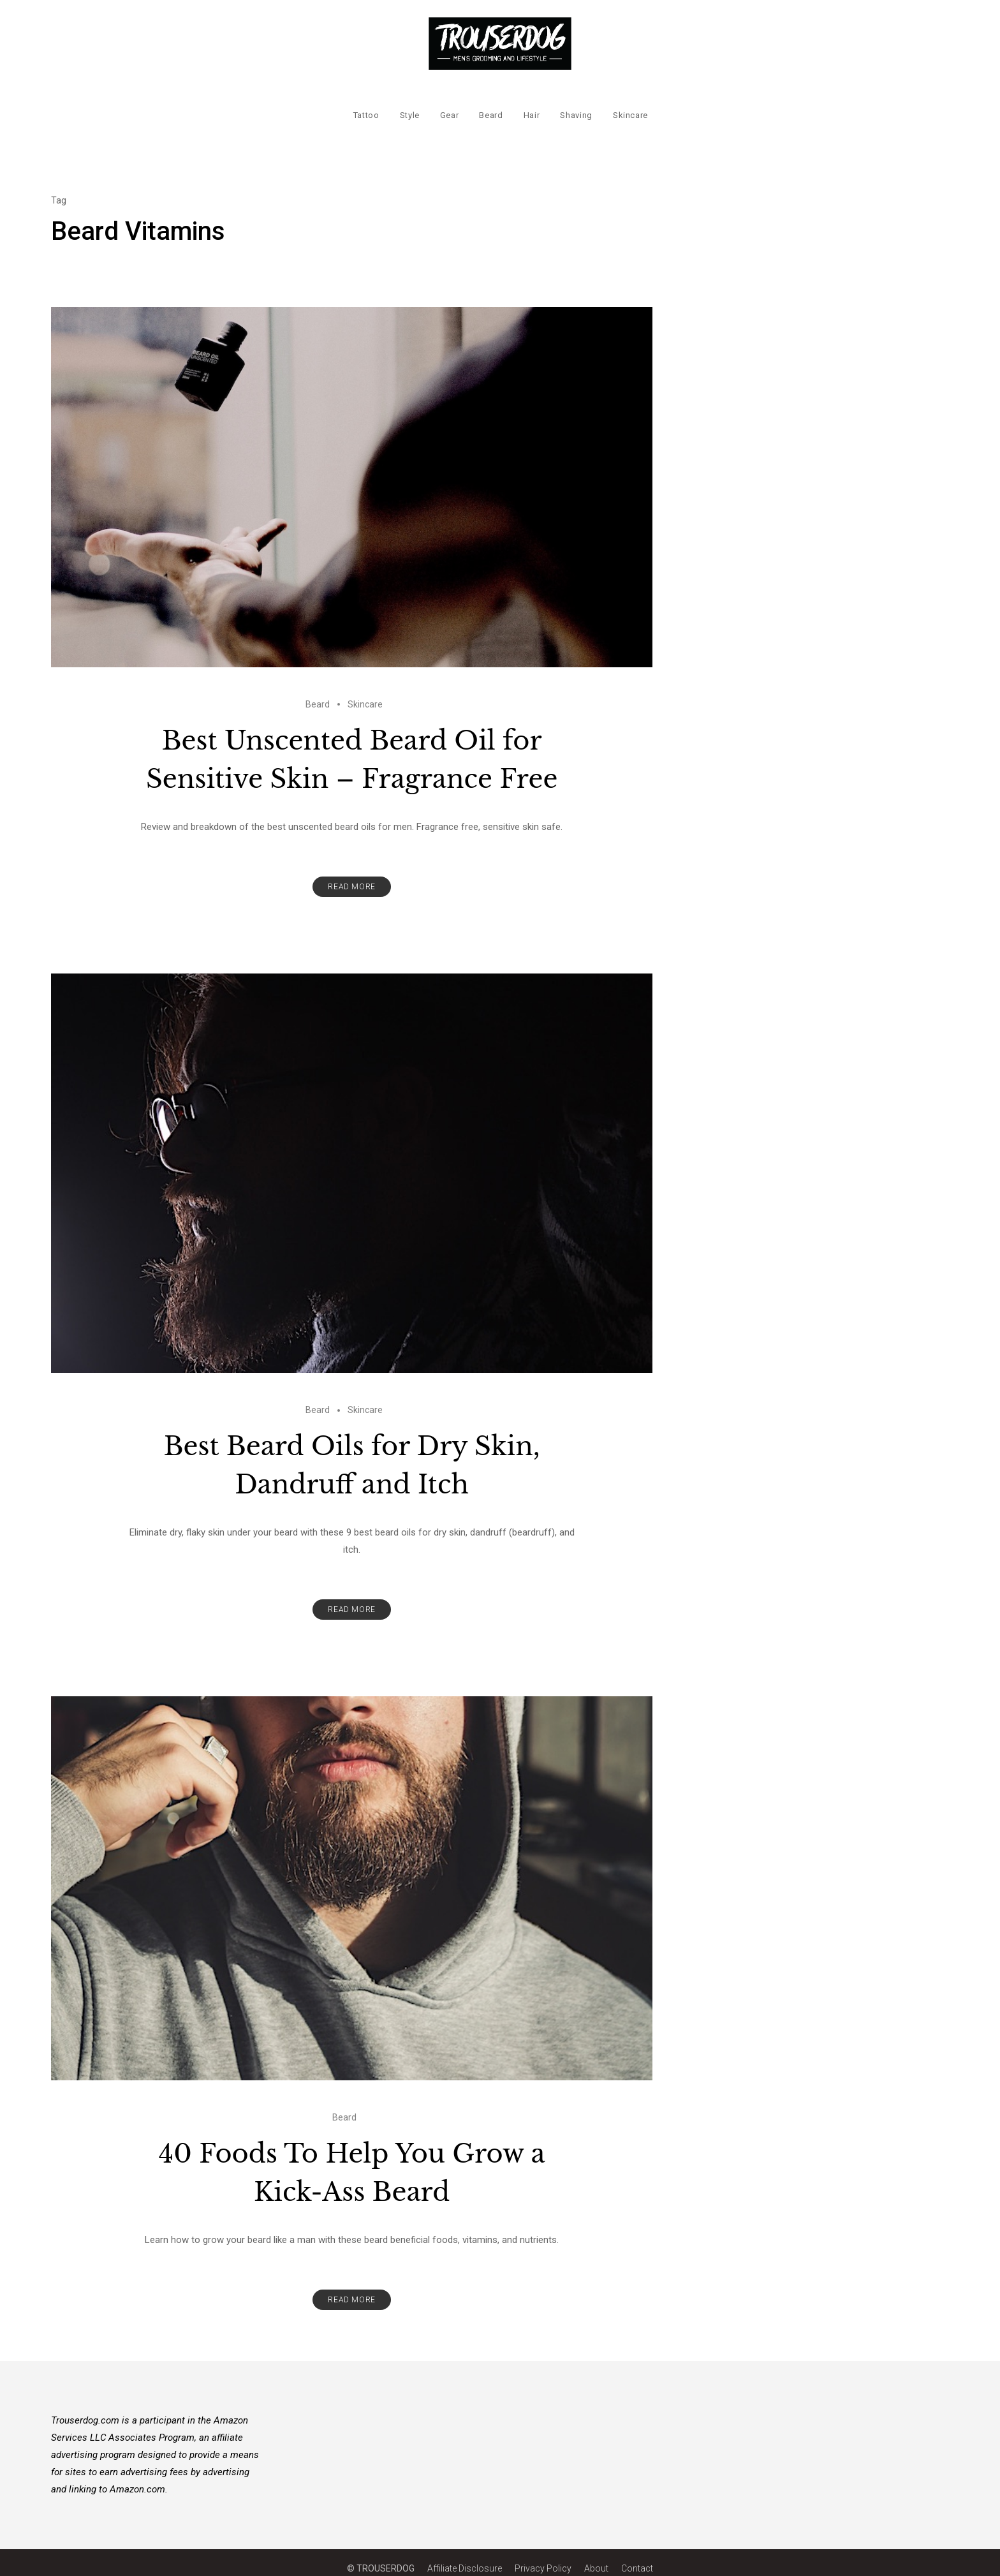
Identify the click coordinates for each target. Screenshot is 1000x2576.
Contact (637, 2556)
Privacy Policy (543, 2556)
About (596, 2556)
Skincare (629, 106)
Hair (531, 106)
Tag (58, 188)
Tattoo (366, 106)
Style (409, 106)
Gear (449, 106)
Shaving (575, 106)
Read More (351, 874)
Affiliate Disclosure (464, 2556)
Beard (491, 106)
